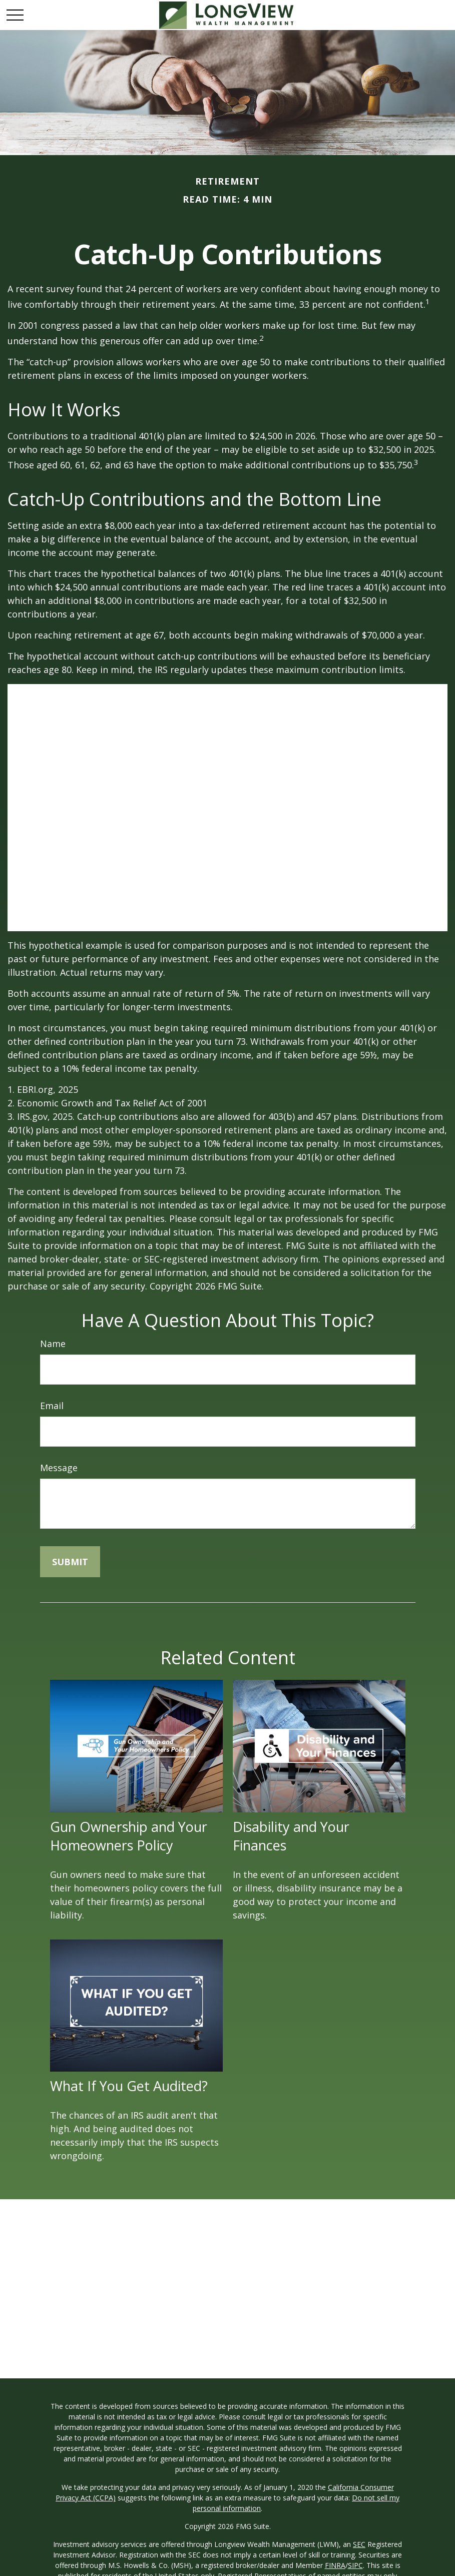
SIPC (355, 2565)
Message (59, 1468)
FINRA (335, 2565)
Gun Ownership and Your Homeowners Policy (128, 1835)
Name (53, 1344)
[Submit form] (70, 1561)
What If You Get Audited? (129, 2086)
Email (52, 1406)
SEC (359, 2544)
